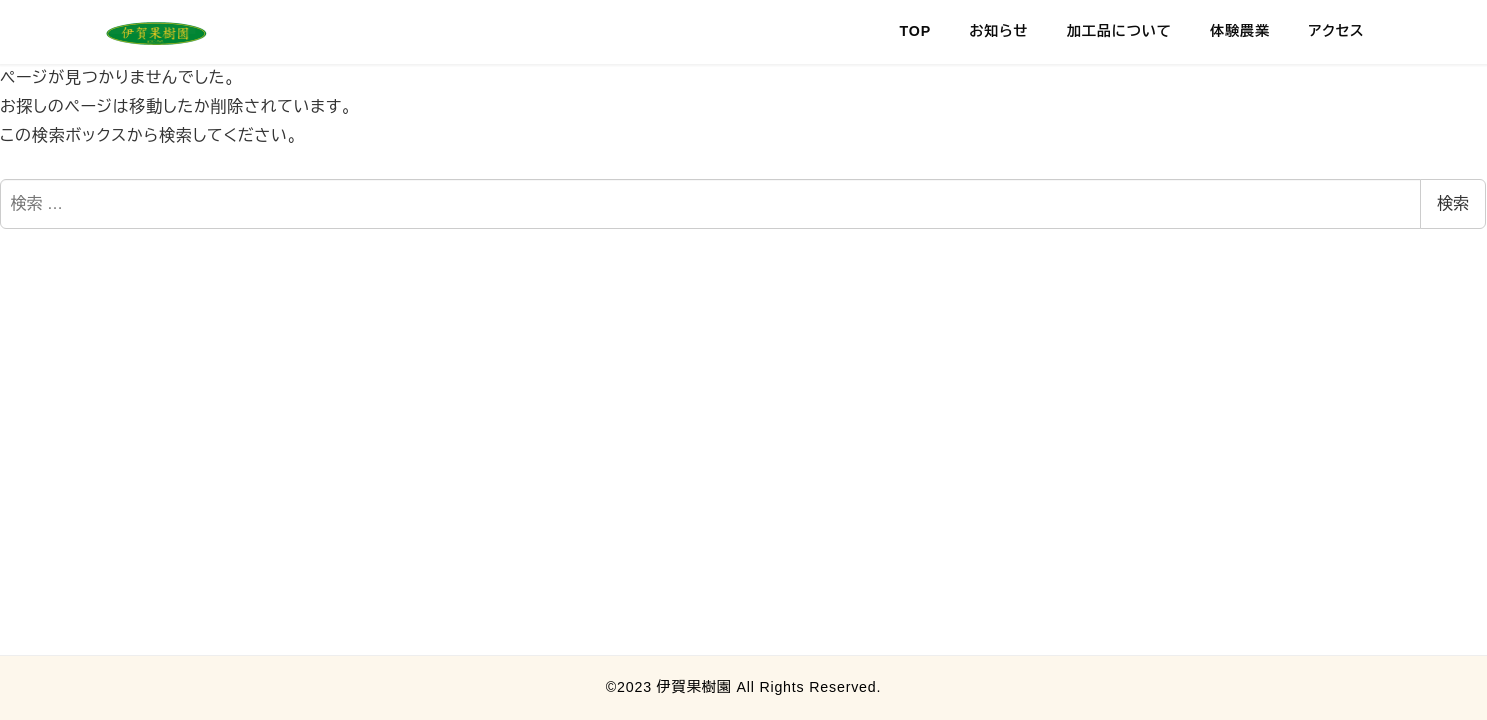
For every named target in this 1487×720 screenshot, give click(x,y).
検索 (1453, 203)
